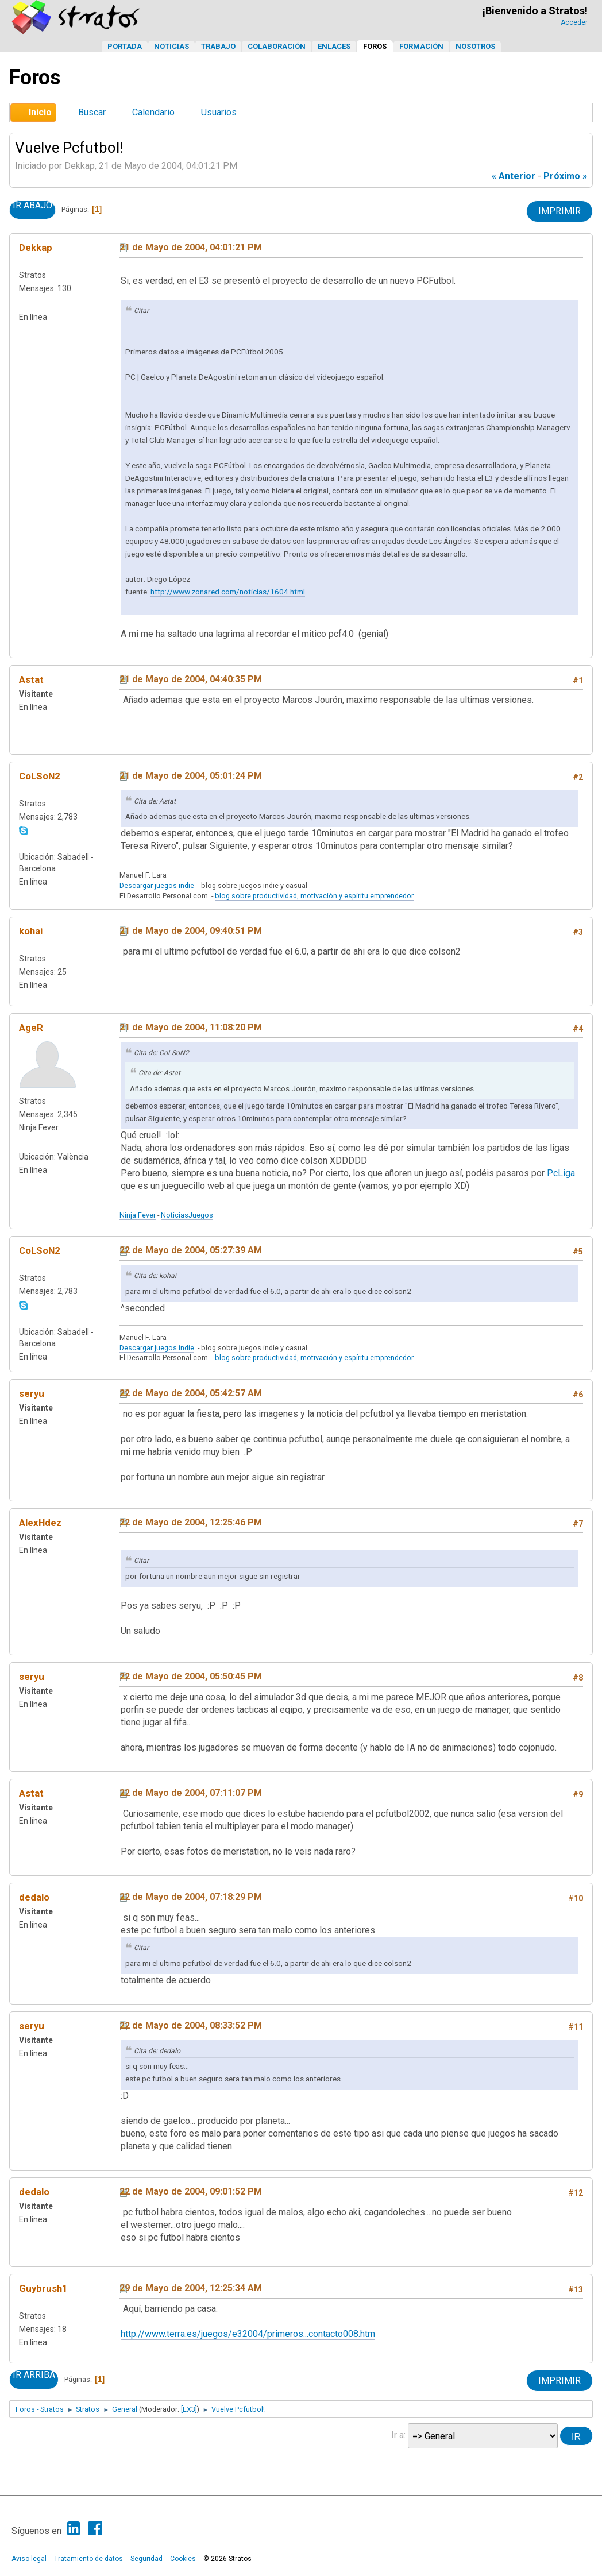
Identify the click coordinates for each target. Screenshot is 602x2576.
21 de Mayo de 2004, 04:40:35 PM (190, 679)
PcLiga (561, 1173)
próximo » (565, 176)
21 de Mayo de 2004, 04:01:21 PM (190, 247)
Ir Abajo (32, 205)
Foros (375, 46)
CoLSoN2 (39, 776)
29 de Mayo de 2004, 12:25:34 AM (190, 2288)
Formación (421, 46)
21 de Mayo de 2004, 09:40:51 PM (190, 930)
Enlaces (334, 46)
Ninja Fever (137, 1215)
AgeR (31, 1027)
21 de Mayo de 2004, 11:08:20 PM (190, 1027)
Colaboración (277, 46)
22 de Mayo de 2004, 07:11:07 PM (190, 1792)
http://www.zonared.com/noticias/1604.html (227, 591)
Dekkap (35, 247)
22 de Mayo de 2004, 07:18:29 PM (190, 1896)
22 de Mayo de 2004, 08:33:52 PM (190, 2025)
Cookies (183, 2559)
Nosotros (475, 46)
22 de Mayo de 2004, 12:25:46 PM (190, 1522)
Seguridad (146, 2559)
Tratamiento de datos (88, 2559)
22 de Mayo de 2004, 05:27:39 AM (190, 1250)
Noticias (171, 46)
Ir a (397, 2435)
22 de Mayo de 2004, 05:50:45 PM (190, 1676)
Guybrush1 (43, 2288)
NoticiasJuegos (187, 1215)
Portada (124, 46)
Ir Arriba (34, 2375)
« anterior (513, 176)
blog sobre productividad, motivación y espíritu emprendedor (314, 895)
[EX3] (189, 2409)
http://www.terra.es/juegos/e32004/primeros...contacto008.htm (248, 2333)
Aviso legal (29, 2559)
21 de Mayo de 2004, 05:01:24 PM (190, 775)
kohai (31, 931)
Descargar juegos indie (156, 885)
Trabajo (218, 46)
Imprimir (559, 211)
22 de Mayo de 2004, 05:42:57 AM (190, 1393)
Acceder (574, 22)
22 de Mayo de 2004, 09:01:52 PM (190, 2191)
